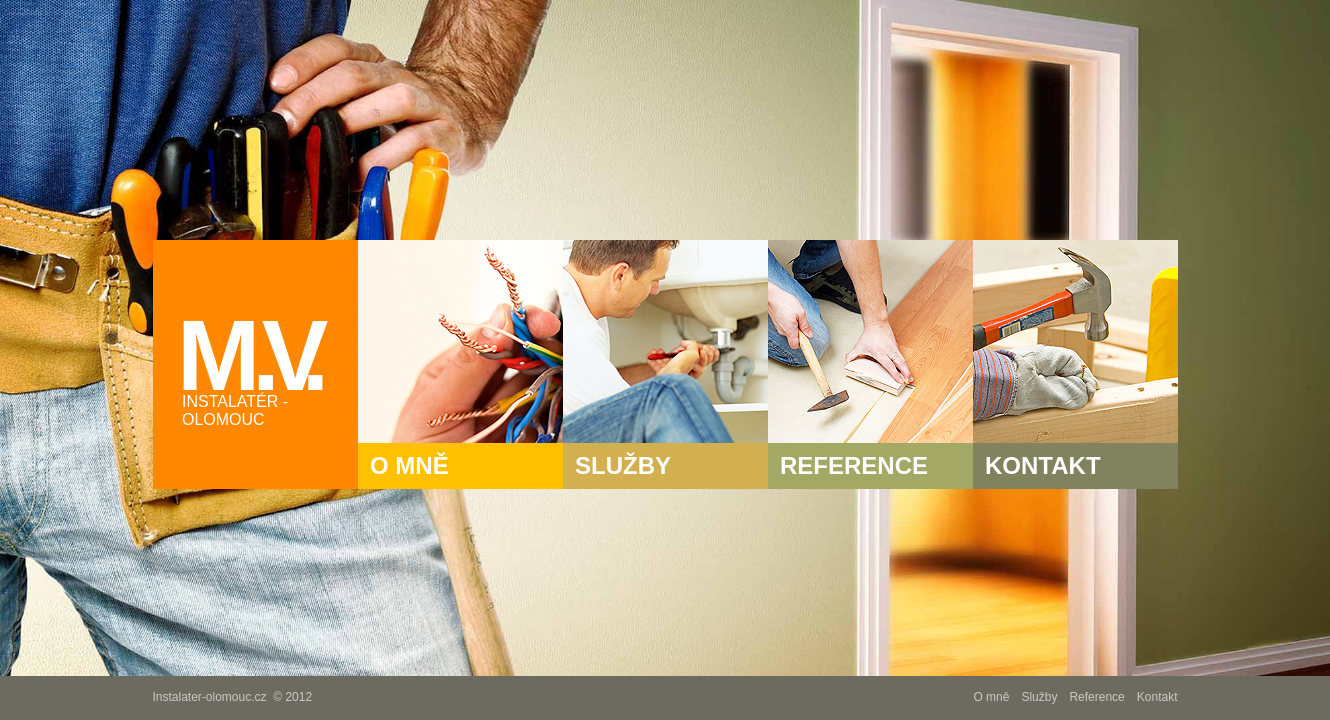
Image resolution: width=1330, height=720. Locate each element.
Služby (1039, 697)
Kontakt (1157, 697)
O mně (991, 697)
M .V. (267, 364)
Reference (1096, 697)
